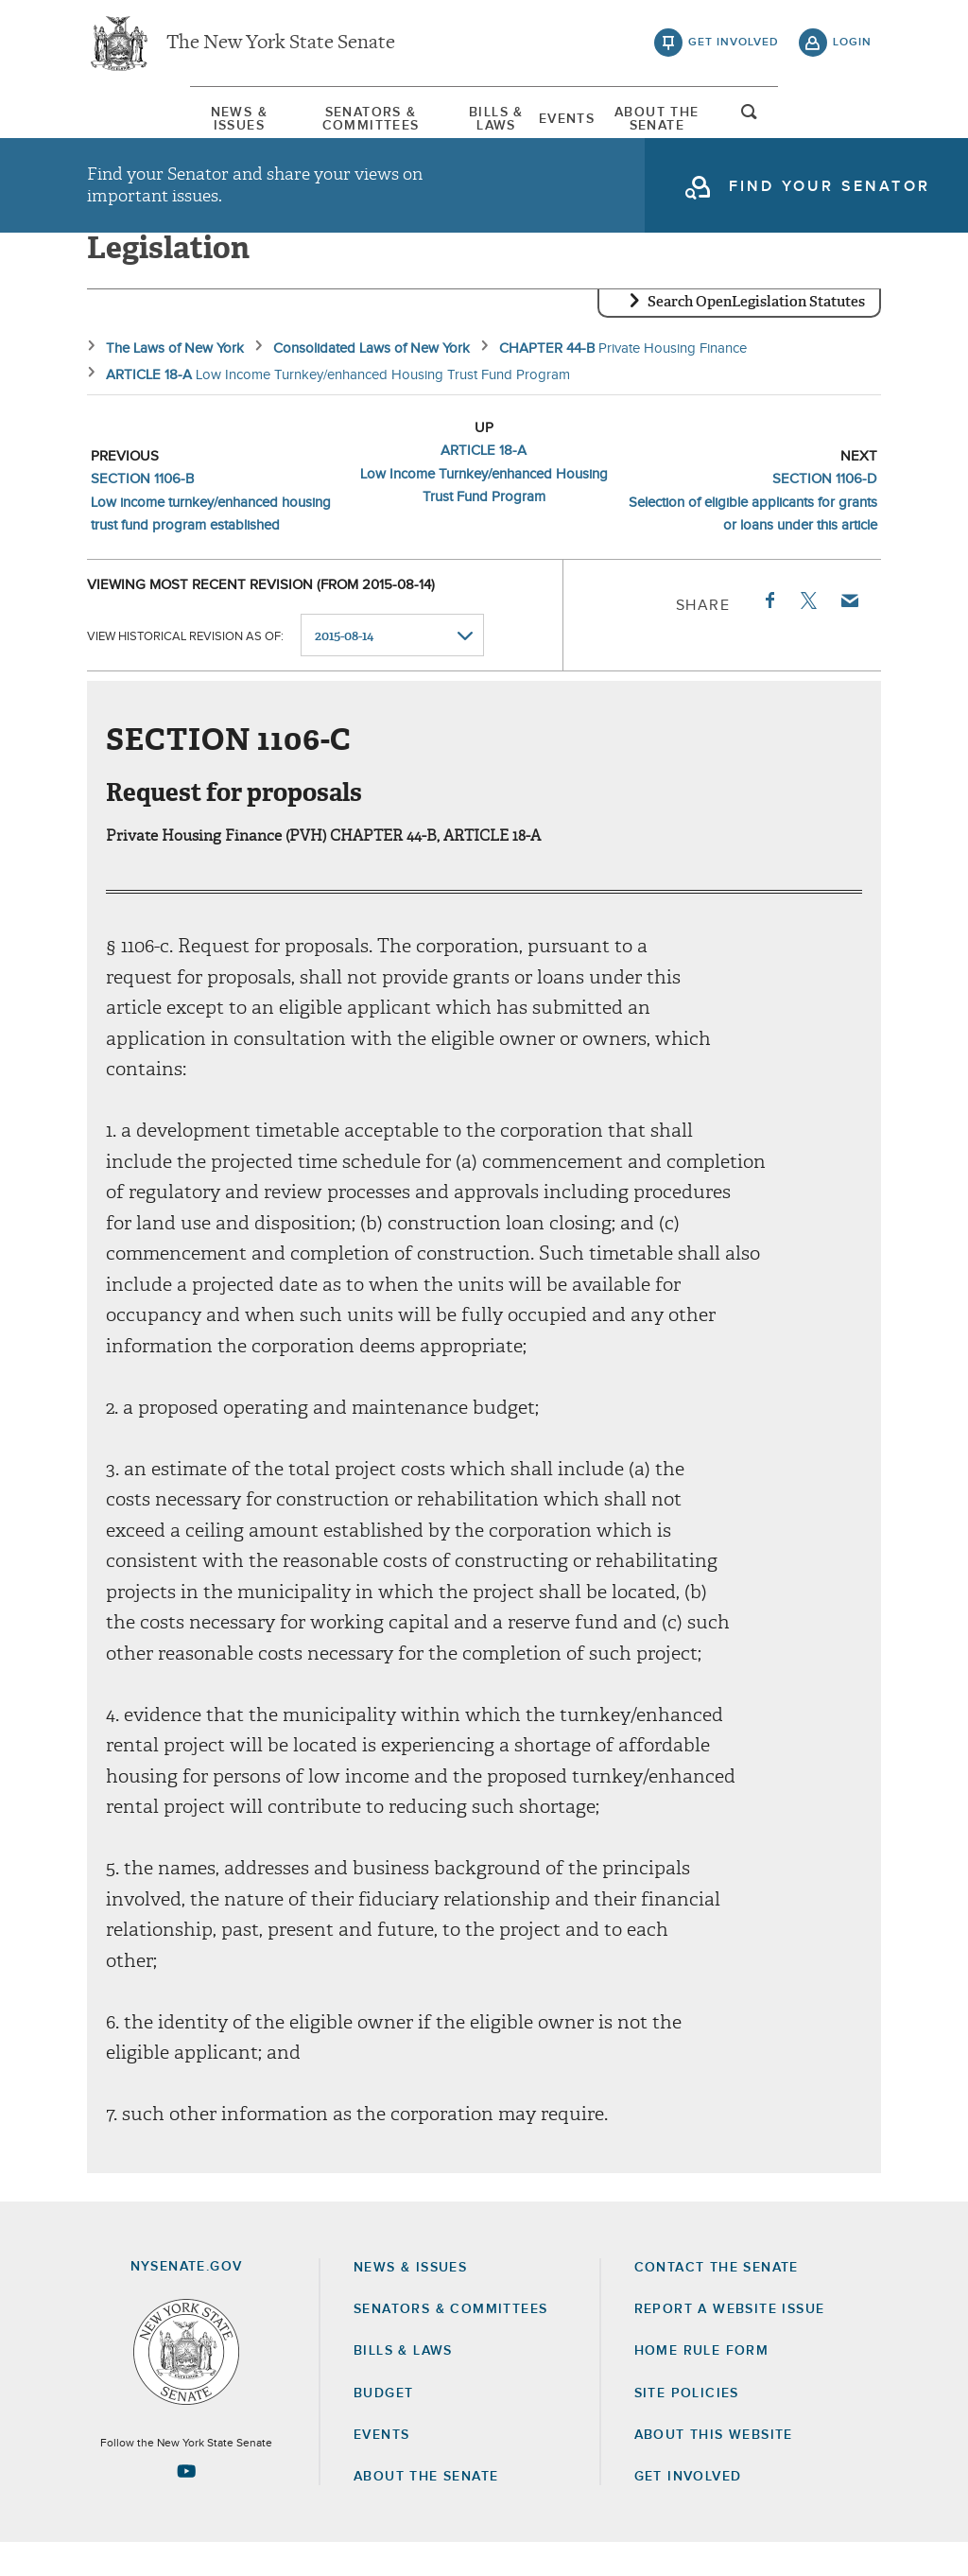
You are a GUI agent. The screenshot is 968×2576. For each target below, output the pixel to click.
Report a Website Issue (729, 2342)
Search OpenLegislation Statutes (756, 335)
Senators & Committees (324, 122)
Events (602, 122)
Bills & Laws (497, 122)
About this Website (713, 2468)
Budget (383, 2426)
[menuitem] (143, 122)
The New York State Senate (280, 47)
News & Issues (143, 122)
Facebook (768, 634)
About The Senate (728, 122)
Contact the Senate (716, 2300)
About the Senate (426, 2509)
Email (849, 634)
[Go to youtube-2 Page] (186, 2505)
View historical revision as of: (185, 669)
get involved (733, 47)
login (852, 47)
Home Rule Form (701, 2385)
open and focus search (852, 126)
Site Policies (686, 2426)
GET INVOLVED (688, 2509)
